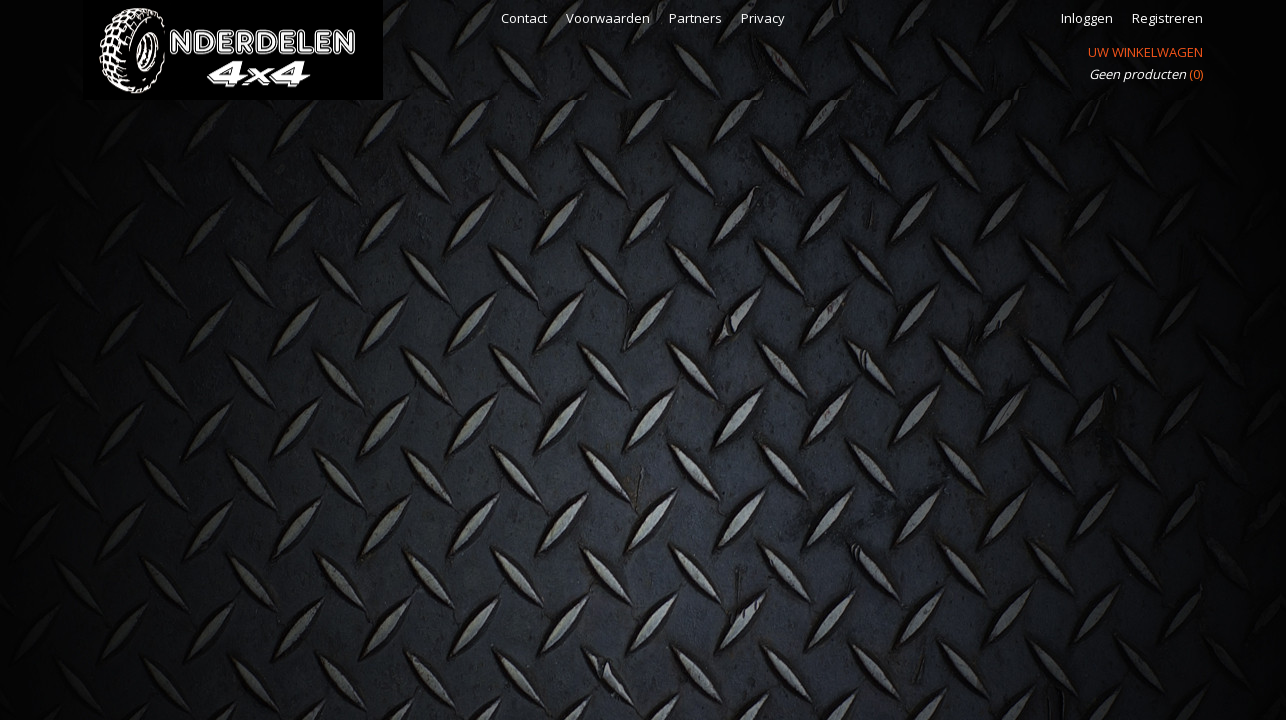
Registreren (1167, 18)
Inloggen (1087, 18)
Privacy (763, 18)
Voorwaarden (608, 18)
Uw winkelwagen (1145, 52)
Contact (524, 18)
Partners (695, 18)
